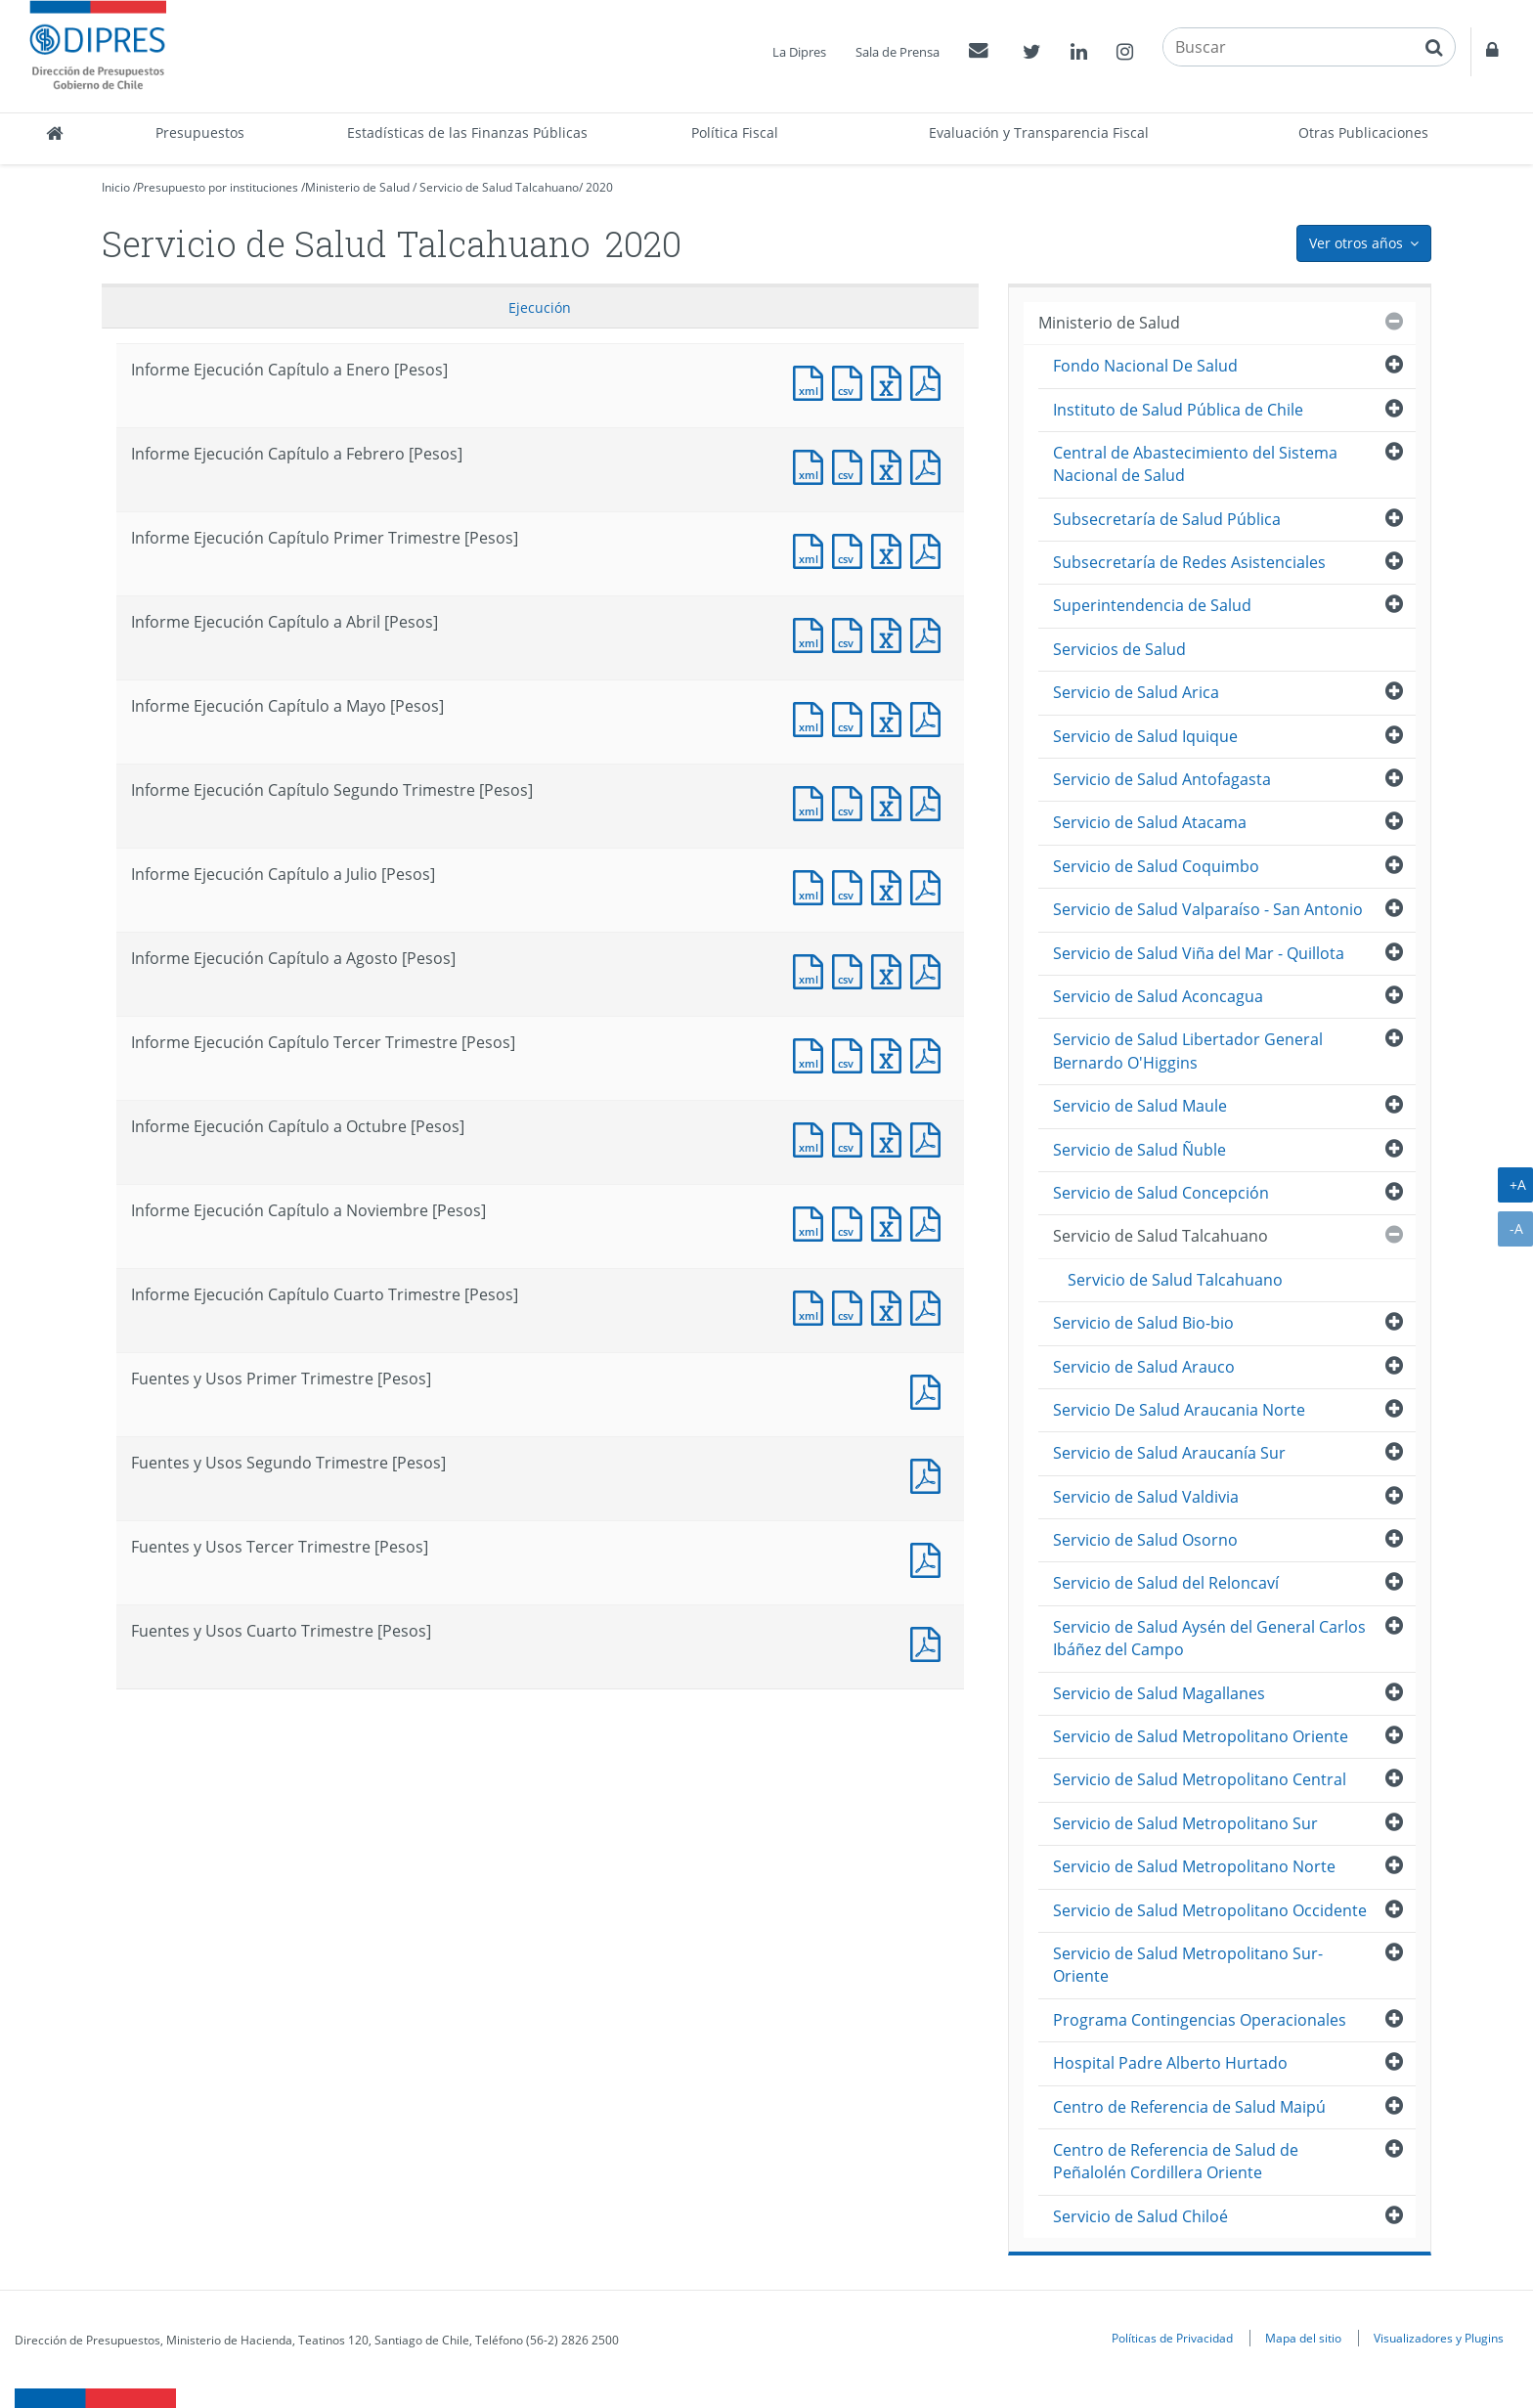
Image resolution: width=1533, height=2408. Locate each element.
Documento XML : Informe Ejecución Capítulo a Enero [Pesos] (812, 381)
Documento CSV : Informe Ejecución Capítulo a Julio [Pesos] (851, 885)
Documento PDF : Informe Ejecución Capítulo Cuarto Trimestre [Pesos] (929, 1306)
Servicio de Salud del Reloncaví (1166, 1583)
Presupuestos (199, 132)
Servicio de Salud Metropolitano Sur (1185, 1823)
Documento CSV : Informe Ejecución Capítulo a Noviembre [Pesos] (851, 1222)
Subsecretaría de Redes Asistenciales (1189, 562)
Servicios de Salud (1119, 649)
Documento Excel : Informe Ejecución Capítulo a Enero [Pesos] (890, 381)
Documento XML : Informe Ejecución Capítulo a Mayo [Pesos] (812, 717)
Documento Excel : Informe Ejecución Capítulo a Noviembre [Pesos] (890, 1222)
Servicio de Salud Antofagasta (1162, 779)
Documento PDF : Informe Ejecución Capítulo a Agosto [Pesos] (929, 969)
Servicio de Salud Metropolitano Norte (1194, 1866)
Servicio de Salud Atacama (1150, 822)
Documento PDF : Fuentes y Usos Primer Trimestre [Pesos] (929, 1390)
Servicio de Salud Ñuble (1139, 1149)
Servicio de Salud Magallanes (1159, 1693)
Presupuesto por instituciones (217, 187)
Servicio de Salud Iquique (1145, 736)
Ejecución (539, 307)
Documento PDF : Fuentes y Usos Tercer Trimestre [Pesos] (929, 1558)
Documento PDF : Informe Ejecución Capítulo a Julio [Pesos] (929, 885)
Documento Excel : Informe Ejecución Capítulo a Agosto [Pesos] (890, 969)
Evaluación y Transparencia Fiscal (1039, 132)
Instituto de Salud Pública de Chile (1178, 409)
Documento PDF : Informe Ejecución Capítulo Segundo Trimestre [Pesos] (929, 801)
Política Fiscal (734, 132)
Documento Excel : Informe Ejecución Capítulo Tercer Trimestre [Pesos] (890, 1053)
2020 (599, 187)
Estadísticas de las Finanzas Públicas (467, 132)
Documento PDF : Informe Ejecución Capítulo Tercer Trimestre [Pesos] (929, 1053)
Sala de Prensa (897, 52)
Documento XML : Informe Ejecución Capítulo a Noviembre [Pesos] (812, 1222)
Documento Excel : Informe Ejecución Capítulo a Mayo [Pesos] (890, 717)
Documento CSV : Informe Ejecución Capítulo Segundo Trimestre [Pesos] (851, 801)
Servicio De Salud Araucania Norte (1179, 1410)
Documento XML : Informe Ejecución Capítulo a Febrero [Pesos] (812, 465)
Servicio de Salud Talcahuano (499, 187)
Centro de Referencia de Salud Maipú (1189, 2107)
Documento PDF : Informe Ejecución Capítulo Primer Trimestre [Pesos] (929, 549)
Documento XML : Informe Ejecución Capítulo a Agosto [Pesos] (812, 969)
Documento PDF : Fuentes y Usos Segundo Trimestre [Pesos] (929, 1474)
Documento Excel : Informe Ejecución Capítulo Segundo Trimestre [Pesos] (890, 801)
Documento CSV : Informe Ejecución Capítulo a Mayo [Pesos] (851, 717)
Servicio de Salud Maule (1140, 1105)
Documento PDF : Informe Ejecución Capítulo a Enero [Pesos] (929, 381)
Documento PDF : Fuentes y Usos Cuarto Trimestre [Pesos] (929, 1642)
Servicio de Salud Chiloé (1140, 2216)
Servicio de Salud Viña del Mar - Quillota (1198, 953)
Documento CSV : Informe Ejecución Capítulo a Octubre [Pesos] (851, 1138)
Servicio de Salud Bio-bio (1143, 1323)
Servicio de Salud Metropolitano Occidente (1210, 1910)
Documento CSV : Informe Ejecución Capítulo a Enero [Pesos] (851, 381)
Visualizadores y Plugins (1439, 2337)
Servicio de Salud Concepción (1161, 1193)
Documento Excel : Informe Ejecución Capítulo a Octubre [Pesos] (890, 1138)
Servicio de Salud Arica (1136, 692)
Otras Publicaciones (1363, 132)
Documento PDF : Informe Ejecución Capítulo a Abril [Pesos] (929, 633)
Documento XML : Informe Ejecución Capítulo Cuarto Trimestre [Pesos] (812, 1306)
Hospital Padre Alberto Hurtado (1170, 2063)
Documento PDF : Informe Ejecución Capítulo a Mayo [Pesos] (929, 717)
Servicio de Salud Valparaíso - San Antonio (1208, 909)
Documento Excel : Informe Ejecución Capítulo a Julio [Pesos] (890, 885)
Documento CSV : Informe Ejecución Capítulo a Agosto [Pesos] (851, 969)
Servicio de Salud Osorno (1145, 1540)
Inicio (116, 187)
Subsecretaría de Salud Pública (1167, 519)
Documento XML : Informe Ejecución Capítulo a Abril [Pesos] (812, 633)
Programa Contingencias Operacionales (1199, 2020)
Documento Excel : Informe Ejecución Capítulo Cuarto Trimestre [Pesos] (890, 1306)
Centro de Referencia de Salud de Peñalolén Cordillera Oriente (1175, 2161)
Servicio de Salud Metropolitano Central (1199, 1779)
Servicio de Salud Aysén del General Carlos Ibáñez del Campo (1209, 1638)
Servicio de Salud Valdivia (1146, 1497)
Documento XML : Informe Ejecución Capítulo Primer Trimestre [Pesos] (812, 549)
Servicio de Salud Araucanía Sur (1169, 1453)
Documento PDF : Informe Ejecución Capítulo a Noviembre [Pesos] (929, 1222)
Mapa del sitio (1303, 2337)
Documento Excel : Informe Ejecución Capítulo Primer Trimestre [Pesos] (890, 549)
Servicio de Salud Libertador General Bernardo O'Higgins (1188, 1051)
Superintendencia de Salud (1152, 605)
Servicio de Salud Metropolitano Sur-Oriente (1188, 1965)
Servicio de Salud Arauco (1144, 1367)
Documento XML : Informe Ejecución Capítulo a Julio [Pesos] (812, 885)
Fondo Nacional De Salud (1145, 365)
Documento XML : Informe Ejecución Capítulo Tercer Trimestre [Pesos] (812, 1053)
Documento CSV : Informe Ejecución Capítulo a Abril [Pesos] (851, 633)
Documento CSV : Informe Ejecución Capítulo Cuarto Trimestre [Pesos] (851, 1306)
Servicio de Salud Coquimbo (1156, 866)
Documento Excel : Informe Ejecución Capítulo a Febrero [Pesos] (890, 465)
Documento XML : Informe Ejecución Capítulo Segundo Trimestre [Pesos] (812, 801)
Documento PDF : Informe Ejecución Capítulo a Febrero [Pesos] (929, 465)
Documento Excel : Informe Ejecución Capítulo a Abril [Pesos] (890, 633)
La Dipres (799, 52)
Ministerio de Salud (357, 187)
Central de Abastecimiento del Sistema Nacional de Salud (1195, 464)
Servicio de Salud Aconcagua (1158, 996)
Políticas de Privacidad (1172, 2337)
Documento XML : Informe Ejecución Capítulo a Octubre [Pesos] (812, 1138)
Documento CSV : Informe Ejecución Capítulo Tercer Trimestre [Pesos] (851, 1053)
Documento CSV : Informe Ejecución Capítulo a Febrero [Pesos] (851, 465)
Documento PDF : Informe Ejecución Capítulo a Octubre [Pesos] (929, 1138)
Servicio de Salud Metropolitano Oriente (1200, 1736)
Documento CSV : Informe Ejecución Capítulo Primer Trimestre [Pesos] (851, 549)
